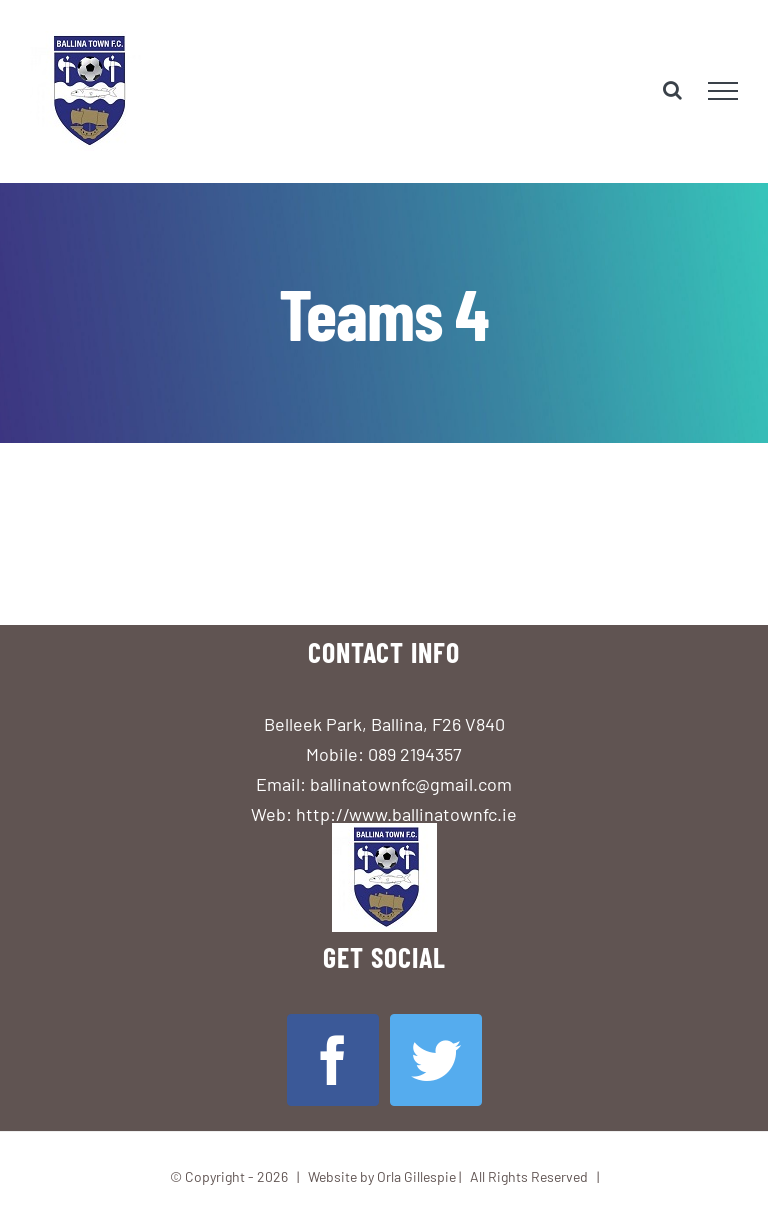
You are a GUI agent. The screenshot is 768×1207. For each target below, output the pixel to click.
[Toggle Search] (672, 90)
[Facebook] (333, 1060)
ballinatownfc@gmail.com (411, 784)
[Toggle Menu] (723, 91)
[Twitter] (436, 1060)
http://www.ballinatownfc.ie (406, 814)
